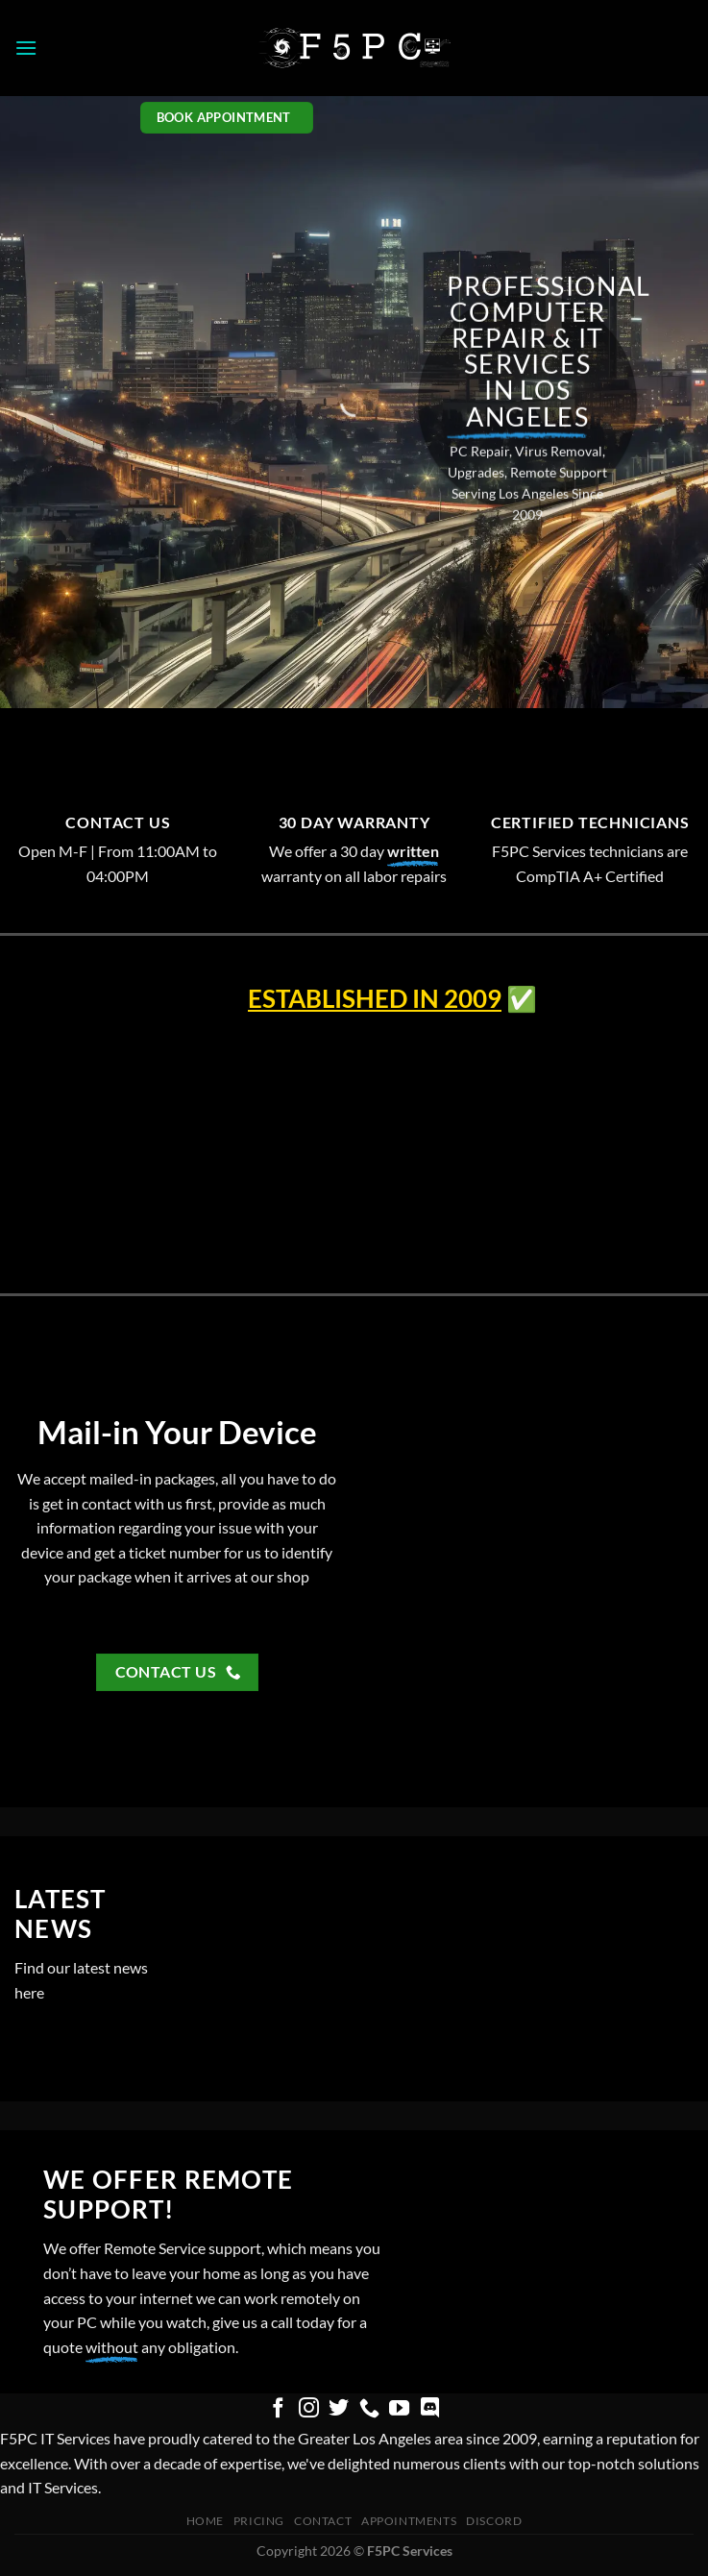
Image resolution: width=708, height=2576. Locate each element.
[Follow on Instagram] (308, 2409)
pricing (258, 2521)
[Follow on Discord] (430, 2409)
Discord (494, 2521)
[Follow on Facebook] (278, 2409)
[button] (25, 47)
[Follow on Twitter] (339, 2409)
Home (205, 2521)
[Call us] (369, 2409)
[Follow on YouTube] (399, 2409)
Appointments (408, 2521)
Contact (323, 2521)
